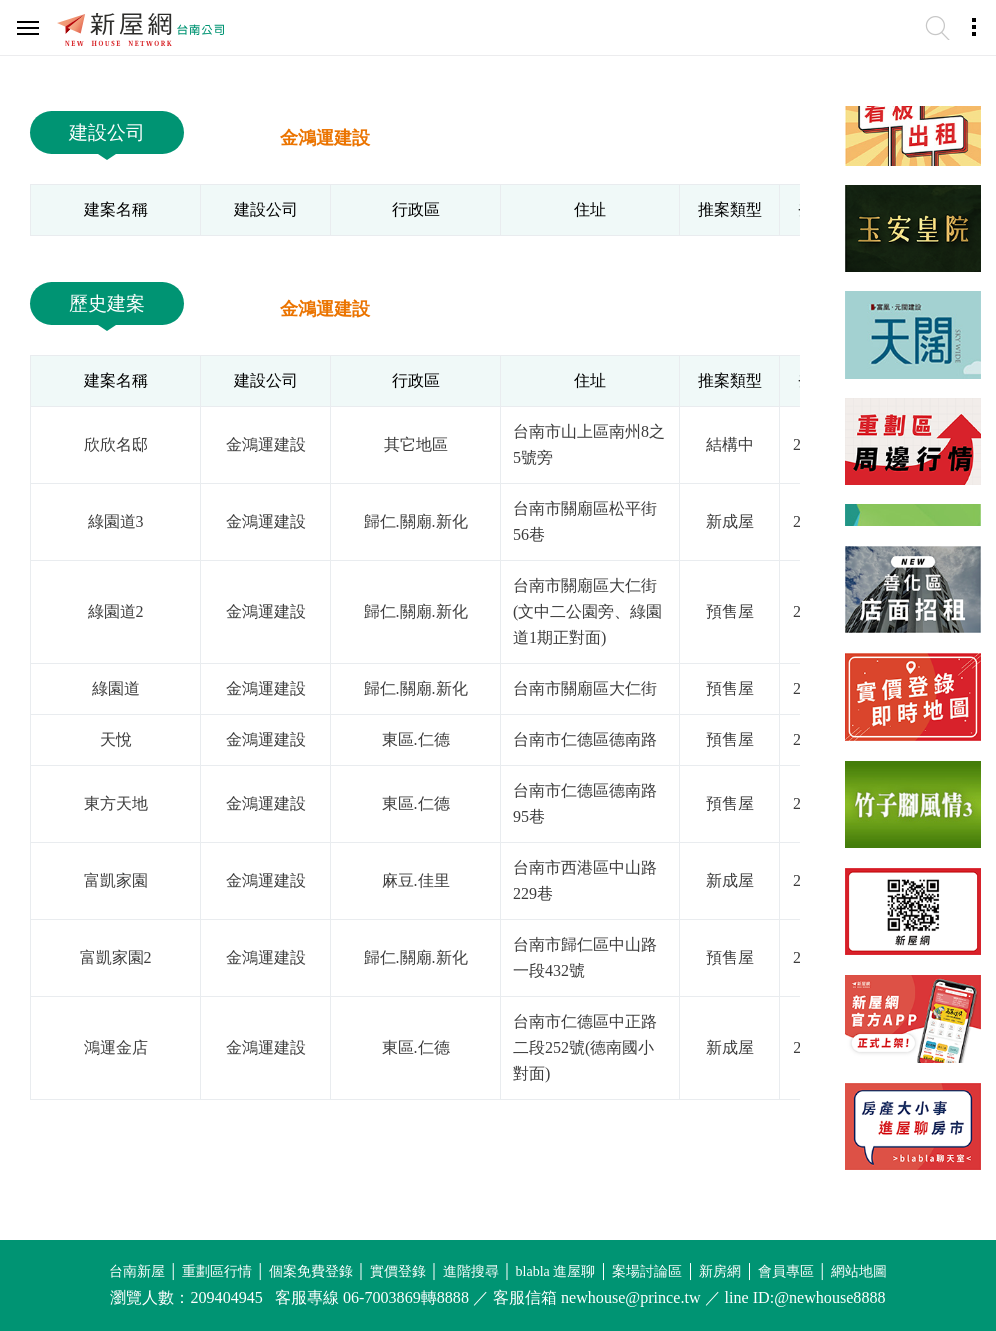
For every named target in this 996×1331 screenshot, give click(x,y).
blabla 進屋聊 (556, 1271)
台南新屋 (137, 1271)
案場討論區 (647, 1271)
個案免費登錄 (311, 1271)
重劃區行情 (217, 1271)
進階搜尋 (471, 1271)
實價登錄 (398, 1271)
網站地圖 (859, 1271)
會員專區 (786, 1271)
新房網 (720, 1271)
